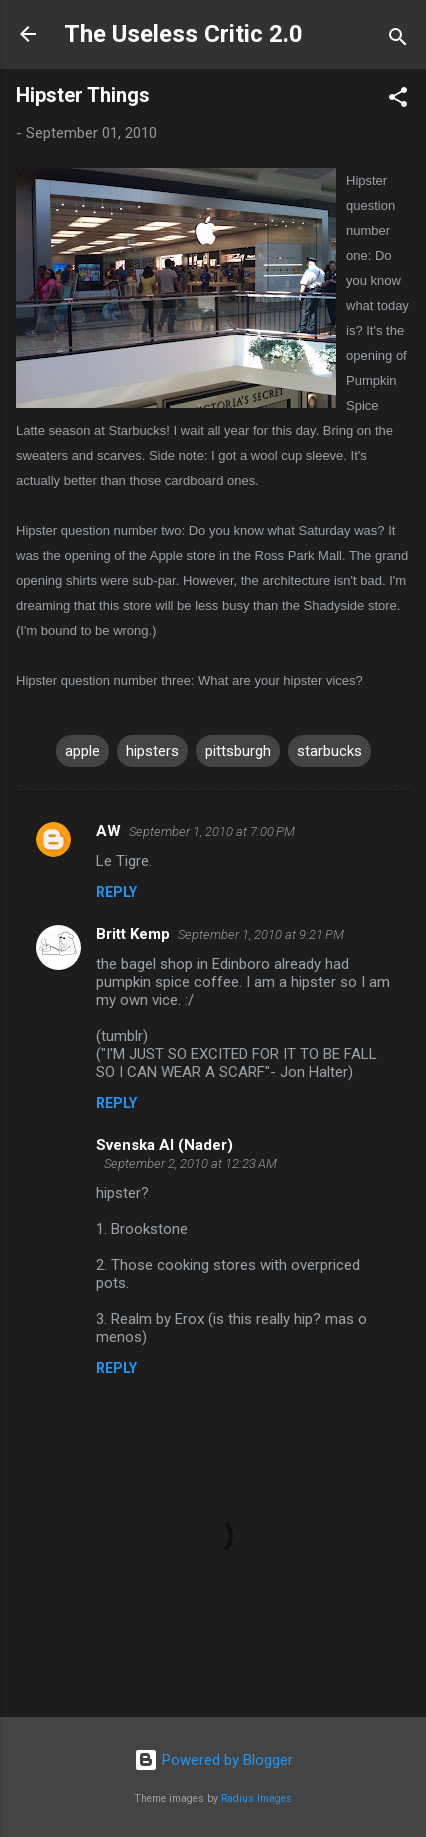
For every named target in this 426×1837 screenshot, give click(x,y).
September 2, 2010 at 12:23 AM (190, 1163)
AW (108, 831)
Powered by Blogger (213, 1760)
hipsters (152, 751)
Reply (116, 892)
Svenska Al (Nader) (164, 1145)
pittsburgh (238, 751)
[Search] (398, 40)
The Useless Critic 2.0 (183, 34)
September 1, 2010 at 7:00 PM (212, 831)
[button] (398, 100)
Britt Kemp (133, 934)
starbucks (329, 751)
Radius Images (256, 1798)
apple (82, 751)
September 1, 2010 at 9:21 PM (261, 934)
